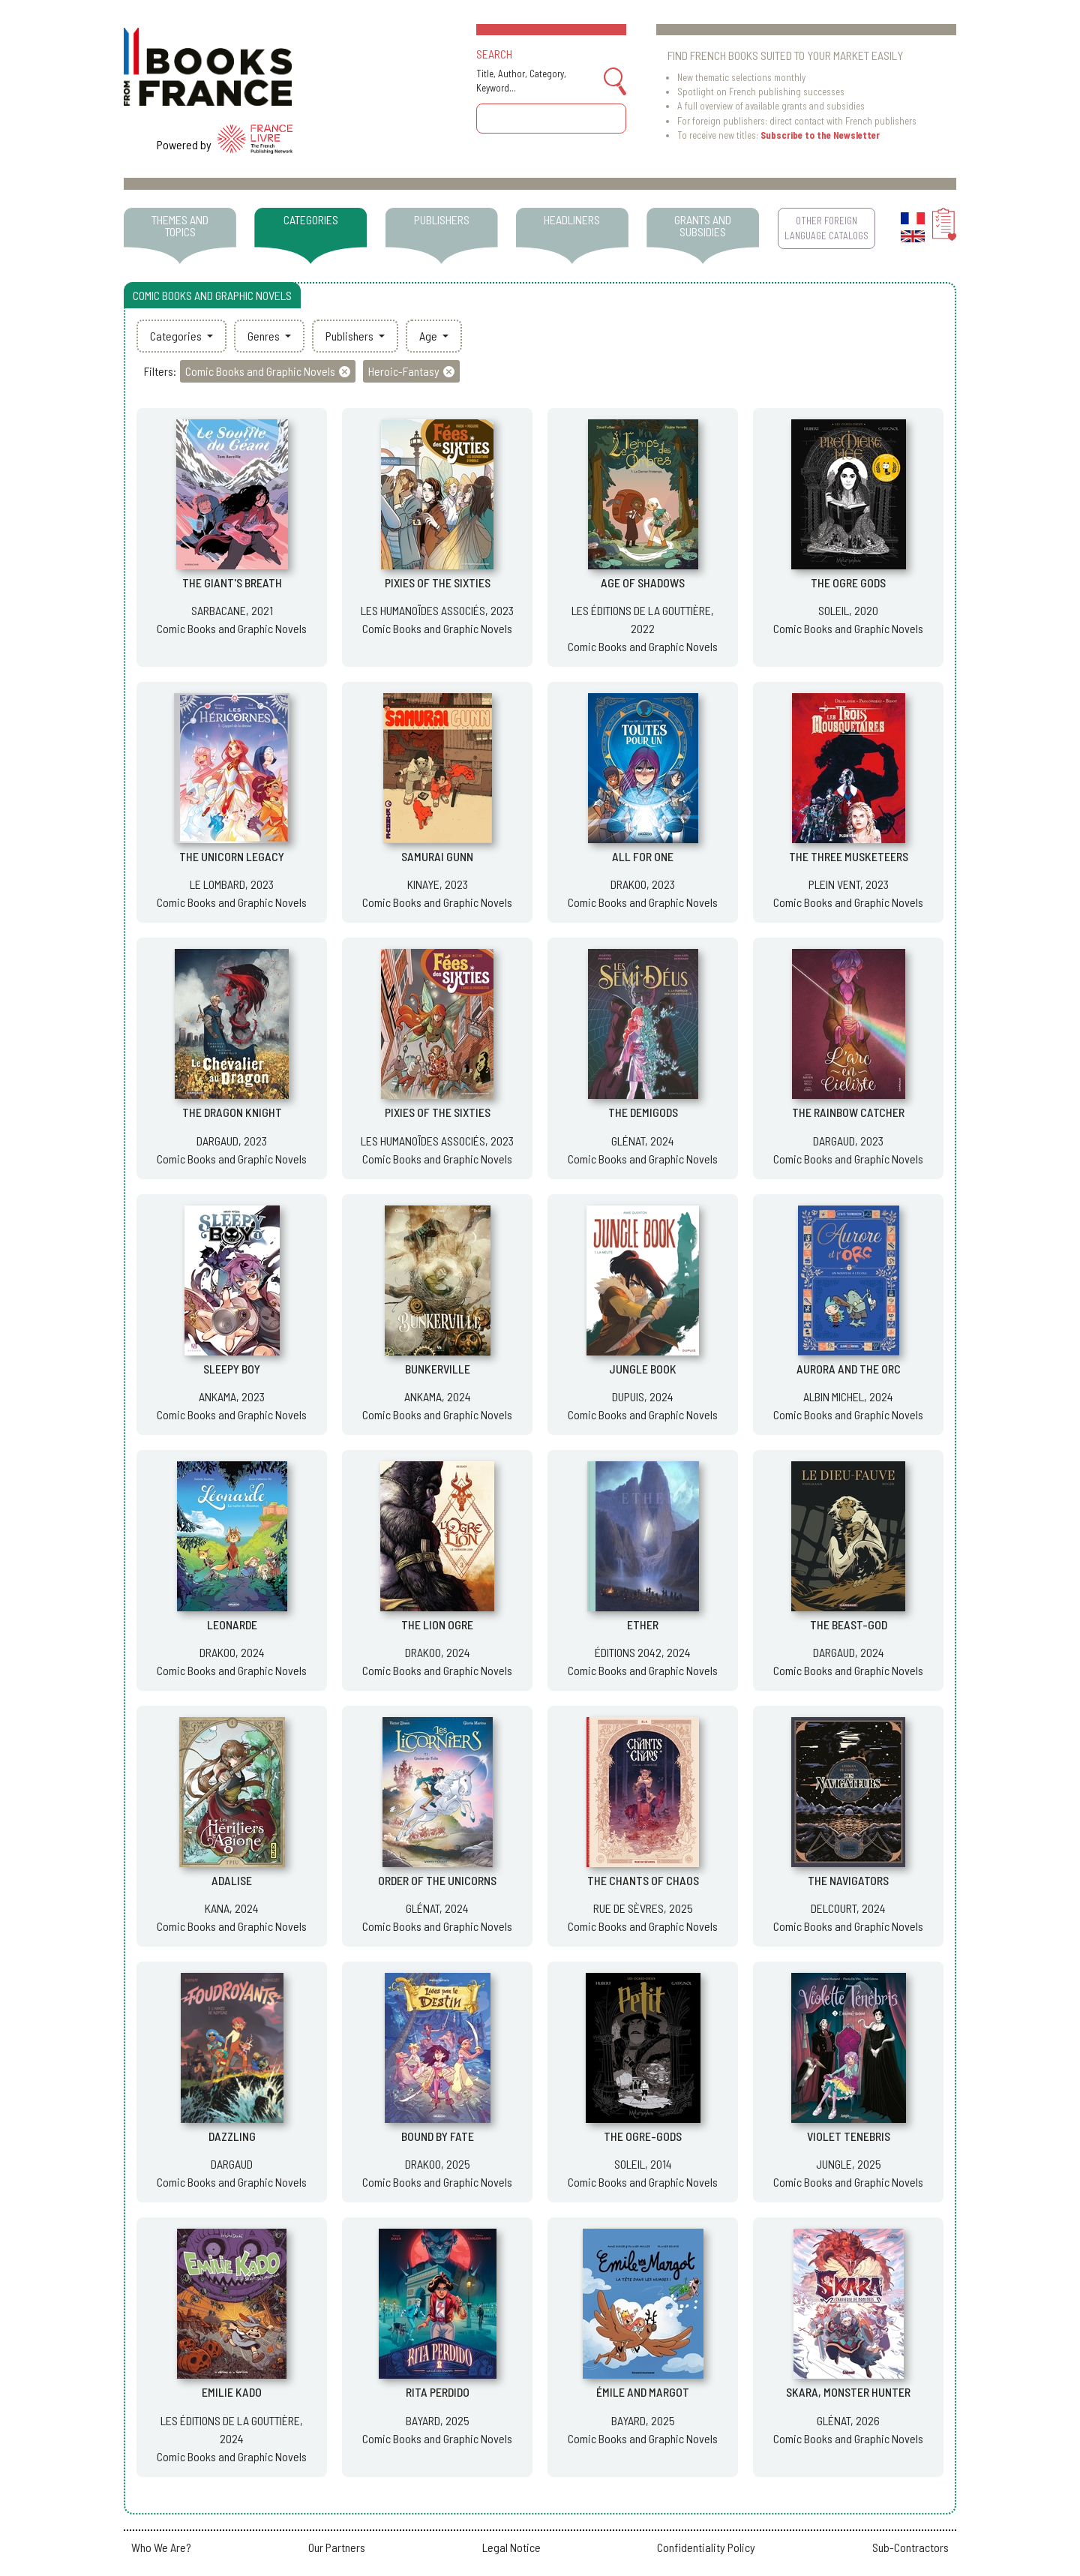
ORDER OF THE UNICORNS (437, 1880)
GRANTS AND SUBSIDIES (702, 225)
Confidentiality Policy (706, 2547)
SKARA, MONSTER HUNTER (848, 2392)
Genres (265, 336)
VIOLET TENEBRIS (848, 2136)
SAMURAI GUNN (437, 856)
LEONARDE (232, 1624)
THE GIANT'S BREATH (232, 582)
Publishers (351, 336)
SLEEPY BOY (231, 1369)
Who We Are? (161, 2547)
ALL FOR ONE (643, 856)
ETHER (642, 1624)
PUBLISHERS (442, 219)
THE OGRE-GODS (643, 2136)
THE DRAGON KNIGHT (232, 1112)
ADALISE (232, 1880)
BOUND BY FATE (437, 2136)
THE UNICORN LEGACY (231, 856)
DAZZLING (232, 2136)
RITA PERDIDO (438, 2392)
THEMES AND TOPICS (180, 225)
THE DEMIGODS (643, 1112)
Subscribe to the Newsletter (820, 135)
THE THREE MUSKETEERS (848, 856)
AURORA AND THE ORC (848, 1369)
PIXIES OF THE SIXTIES (437, 582)
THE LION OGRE (437, 1624)
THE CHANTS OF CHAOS (643, 1880)
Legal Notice (511, 2547)
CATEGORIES (311, 219)
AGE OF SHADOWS (643, 582)
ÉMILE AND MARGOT (642, 2392)
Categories (177, 336)
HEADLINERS (572, 219)
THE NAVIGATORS (848, 1880)
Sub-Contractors (910, 2547)
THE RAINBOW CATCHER (848, 1112)
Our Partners (336, 2547)
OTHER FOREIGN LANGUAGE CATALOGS (826, 228)
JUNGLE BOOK (642, 1369)
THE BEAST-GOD (848, 1624)
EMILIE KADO (232, 2392)
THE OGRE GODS (848, 582)
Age (429, 336)
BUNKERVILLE (437, 1369)
